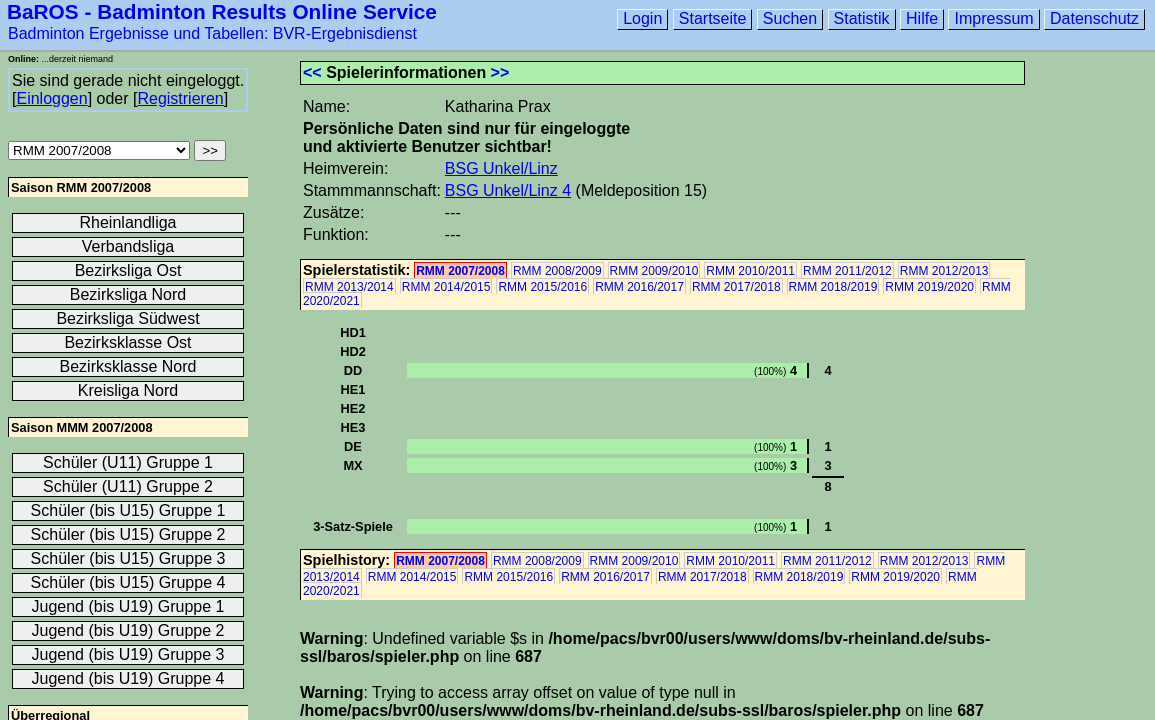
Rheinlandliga (128, 222)
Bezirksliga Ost (128, 270)
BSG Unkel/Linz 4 (508, 190)
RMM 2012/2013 (944, 271)
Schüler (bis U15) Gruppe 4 (128, 582)
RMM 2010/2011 (750, 271)
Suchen (790, 18)
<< (312, 72)
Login (642, 18)
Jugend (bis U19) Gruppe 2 (128, 630)
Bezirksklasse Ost (127, 342)
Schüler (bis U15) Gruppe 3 (128, 558)
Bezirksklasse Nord (128, 366)
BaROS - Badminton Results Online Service (222, 11)
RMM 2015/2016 (542, 287)
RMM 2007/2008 (460, 271)
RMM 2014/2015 (446, 287)
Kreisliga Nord (128, 390)
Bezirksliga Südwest (127, 318)
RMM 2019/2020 (929, 287)
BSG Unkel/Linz (501, 168)
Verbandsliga (128, 246)
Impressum (993, 18)
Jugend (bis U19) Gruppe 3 (128, 654)
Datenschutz (1094, 18)
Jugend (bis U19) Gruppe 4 (128, 678)
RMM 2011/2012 (847, 271)
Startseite (713, 18)
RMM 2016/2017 (639, 287)
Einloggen (51, 98)
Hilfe (922, 18)
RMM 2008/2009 (557, 271)
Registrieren (180, 98)
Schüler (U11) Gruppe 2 (128, 486)
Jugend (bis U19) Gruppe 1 (128, 606)
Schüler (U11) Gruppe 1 (128, 462)
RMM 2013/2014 (349, 287)
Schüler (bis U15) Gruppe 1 (128, 510)
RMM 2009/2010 (654, 271)
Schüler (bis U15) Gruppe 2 (128, 534)
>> (500, 72)
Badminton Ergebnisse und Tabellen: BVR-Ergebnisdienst (212, 33)
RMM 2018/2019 (833, 287)
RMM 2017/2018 (736, 287)
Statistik (862, 18)
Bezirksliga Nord (128, 294)
